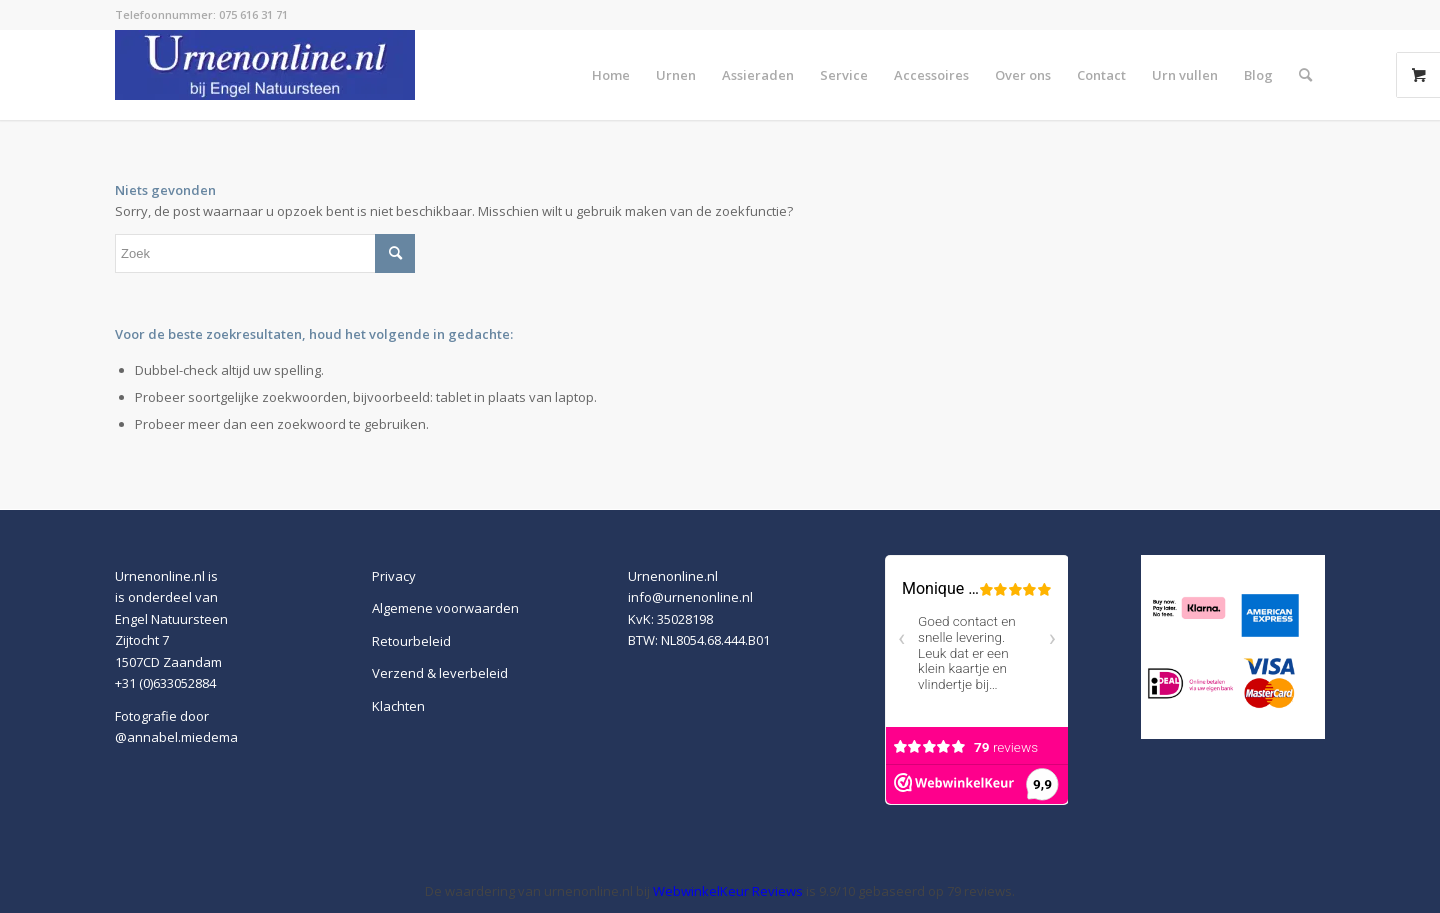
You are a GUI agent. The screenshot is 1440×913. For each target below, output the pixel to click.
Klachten (398, 706)
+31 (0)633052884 (165, 683)
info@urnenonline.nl (690, 597)
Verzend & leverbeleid (440, 673)
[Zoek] (1305, 75)
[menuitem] (611, 75)
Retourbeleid (411, 641)
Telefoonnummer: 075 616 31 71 (201, 14)
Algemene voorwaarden (445, 608)
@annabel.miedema (176, 737)
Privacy (394, 576)
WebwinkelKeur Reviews (728, 891)
